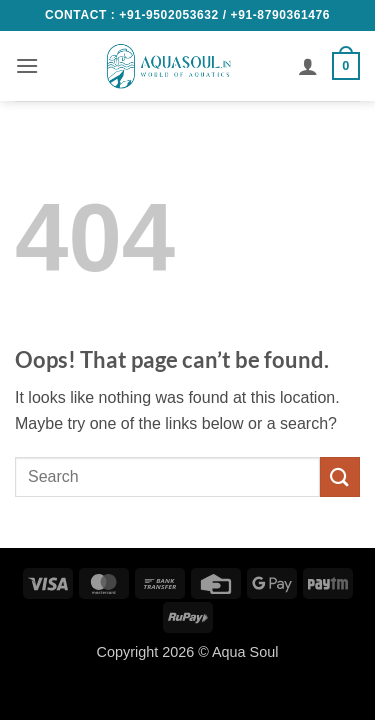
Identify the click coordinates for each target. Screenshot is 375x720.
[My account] (308, 66)
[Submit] (340, 476)
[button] (27, 65)
